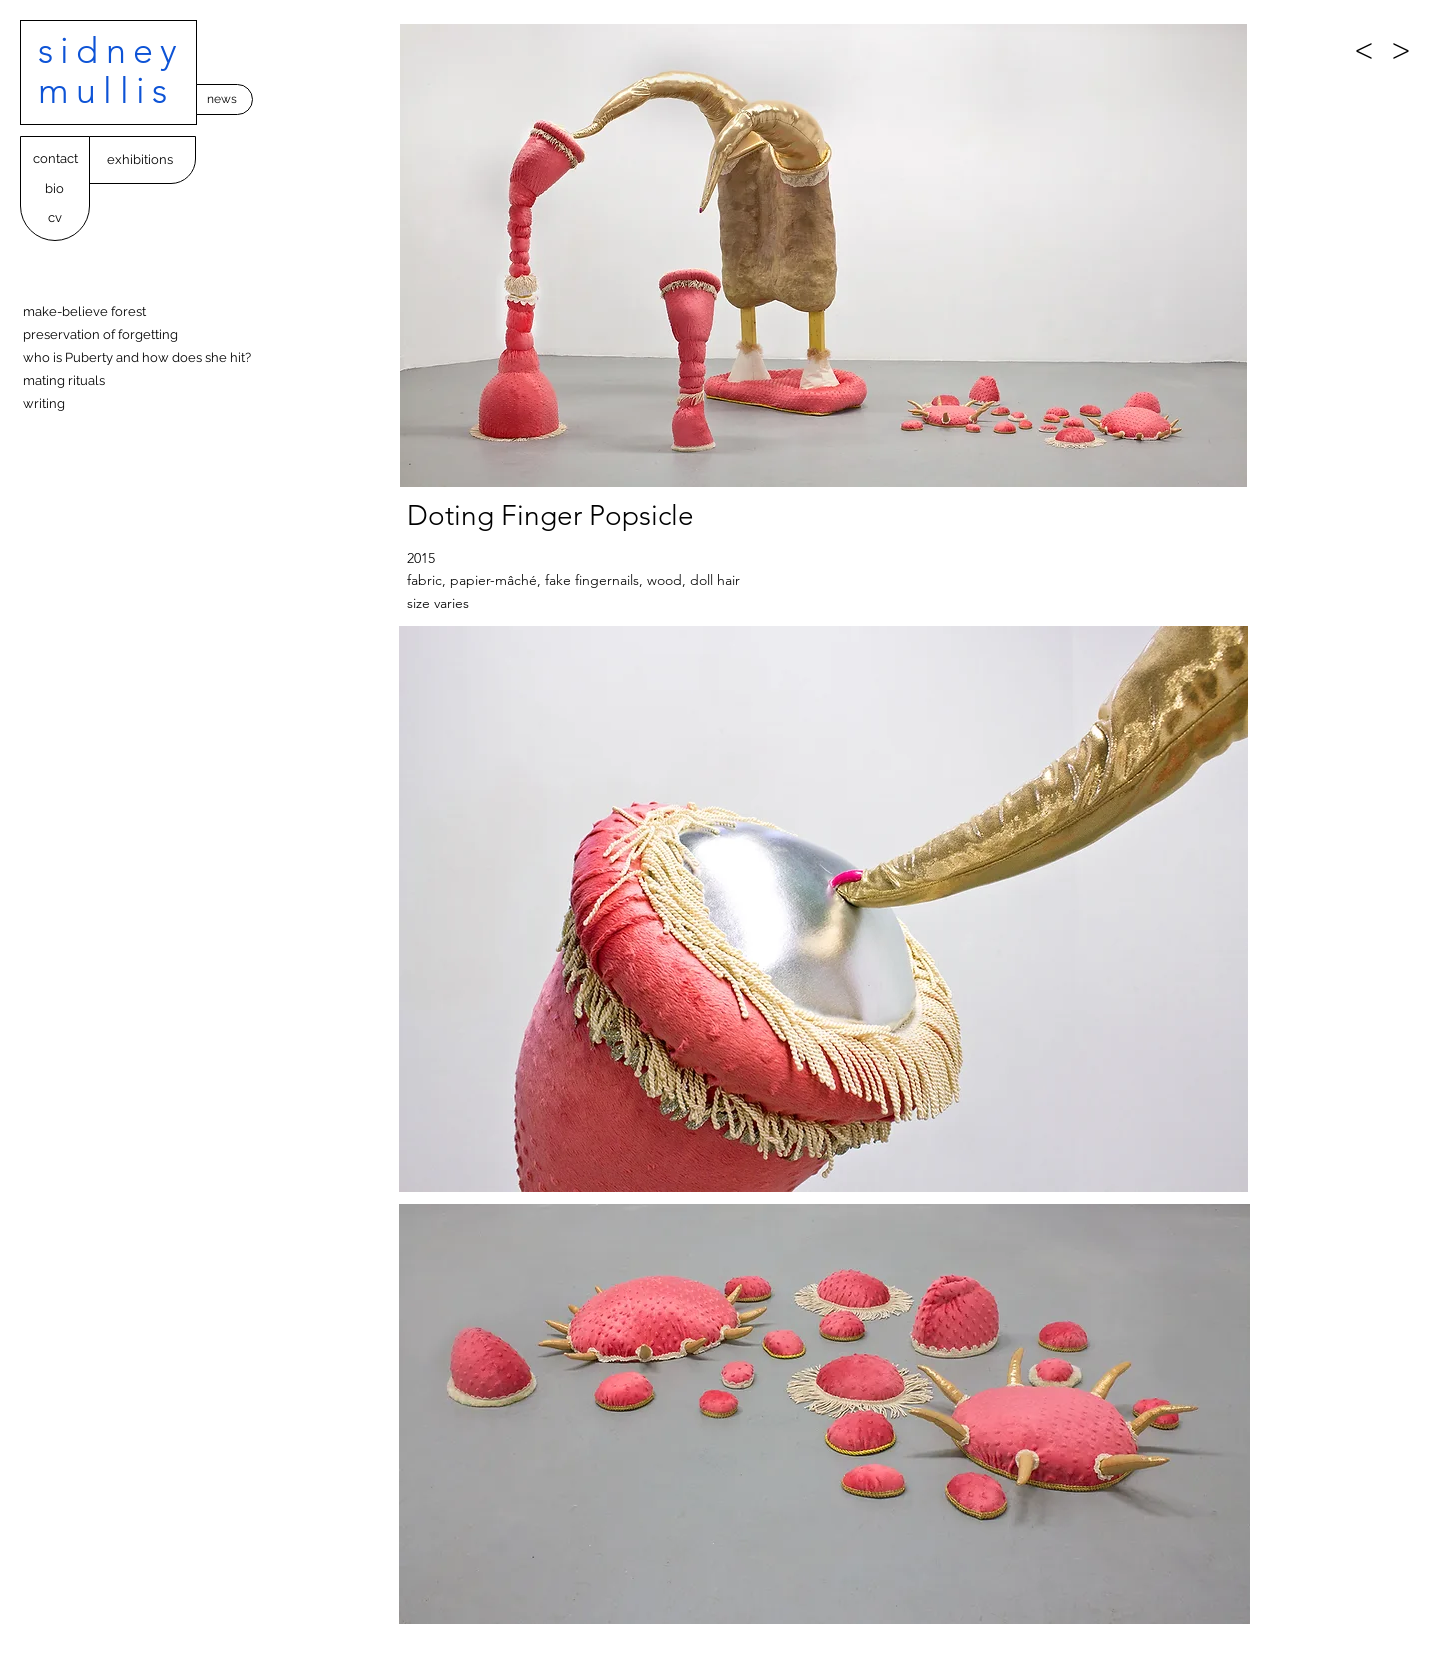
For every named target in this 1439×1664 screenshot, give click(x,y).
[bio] (54, 189)
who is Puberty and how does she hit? (137, 357)
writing (44, 403)
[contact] (55, 159)
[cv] (54, 218)
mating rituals (64, 380)
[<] (1364, 50)
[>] (1401, 50)
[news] (222, 99)
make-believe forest (84, 311)
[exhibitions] (139, 160)
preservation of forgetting (100, 334)
